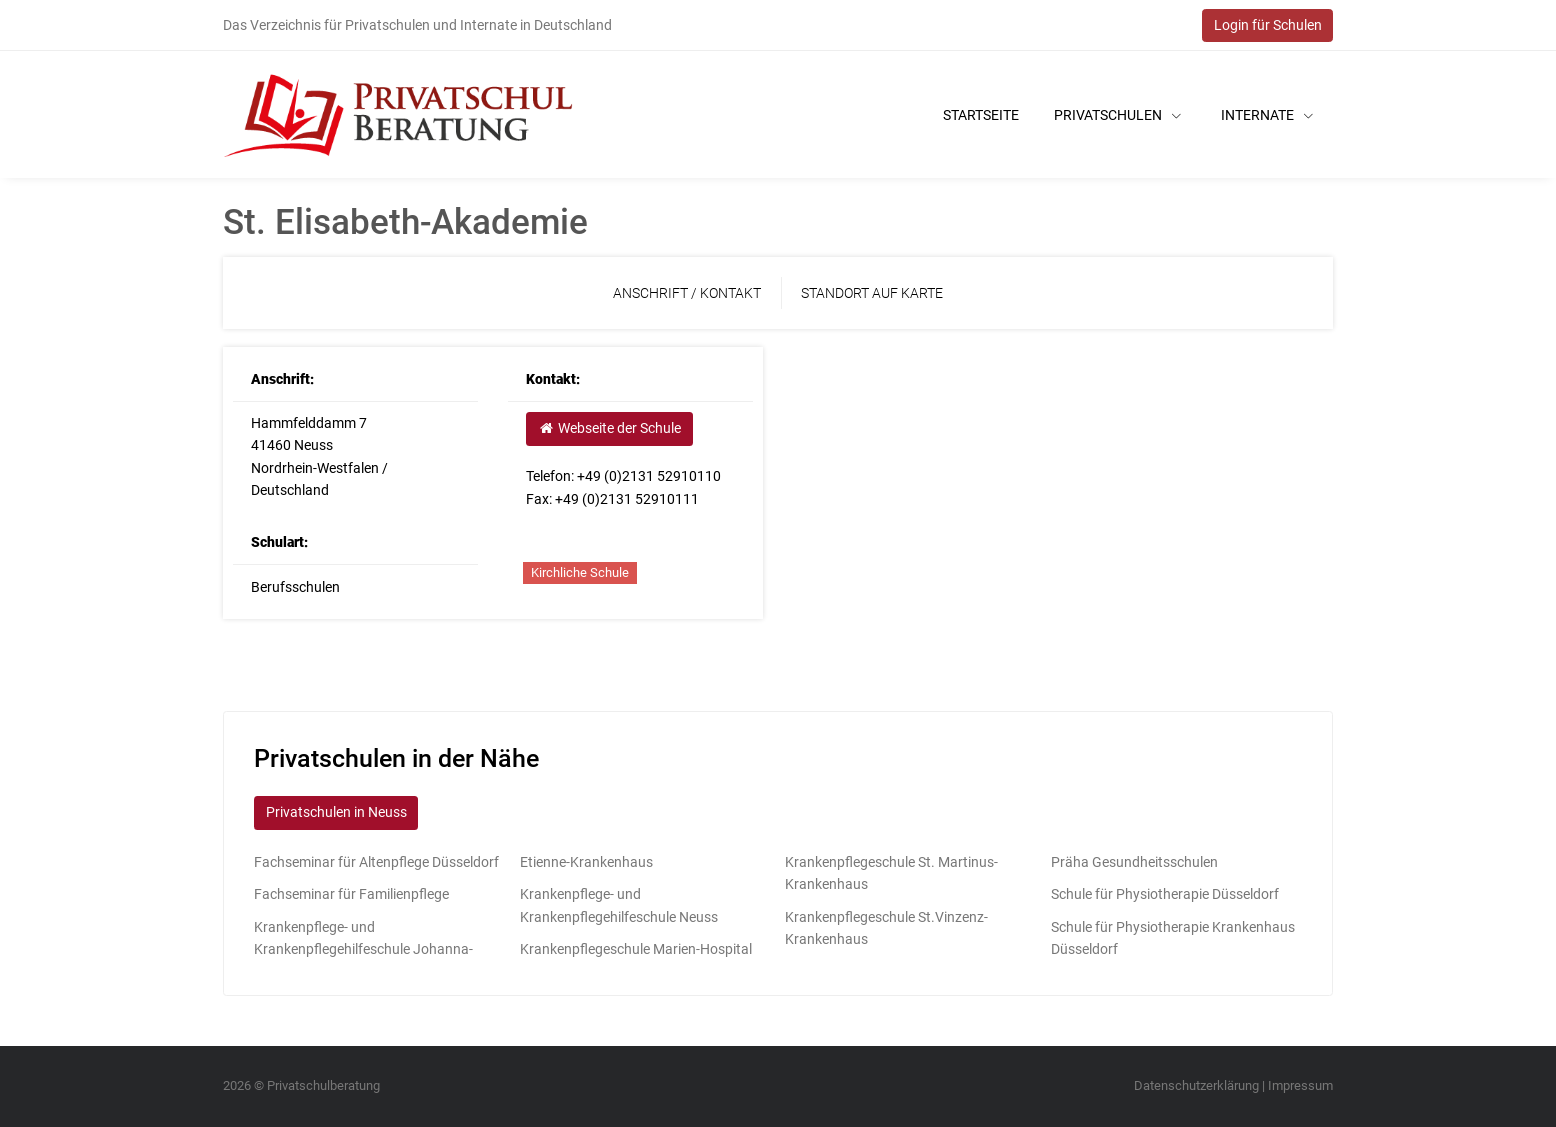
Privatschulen (1117, 115)
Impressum (1300, 1085)
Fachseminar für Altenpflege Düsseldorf (376, 862)
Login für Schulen (1268, 25)
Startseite (981, 115)
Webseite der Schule (609, 428)
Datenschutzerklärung (1196, 1085)
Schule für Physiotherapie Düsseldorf (1165, 894)
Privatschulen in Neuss (336, 812)
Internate (1267, 115)
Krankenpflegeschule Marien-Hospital (636, 949)
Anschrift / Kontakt (687, 293)
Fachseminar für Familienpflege (351, 894)
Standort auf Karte (872, 293)
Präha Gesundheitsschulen (1134, 862)
